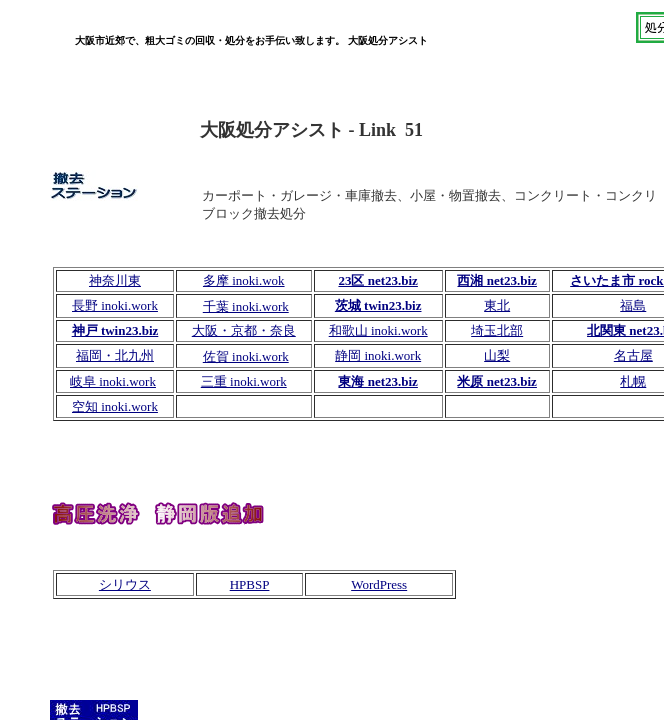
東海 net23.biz (377, 381)
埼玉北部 (497, 330)
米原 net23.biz (496, 381)
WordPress (379, 584)
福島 (633, 305)
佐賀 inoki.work (246, 356)
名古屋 (633, 355)
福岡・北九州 (115, 355)
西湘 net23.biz (496, 280)
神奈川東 (115, 280)
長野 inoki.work (115, 305)
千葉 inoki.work (246, 306)
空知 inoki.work (115, 406)
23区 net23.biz (377, 280)
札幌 (633, 381)
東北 (497, 305)
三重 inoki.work (244, 381)
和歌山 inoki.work (378, 330)
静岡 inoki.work (378, 355)
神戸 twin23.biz (115, 330)
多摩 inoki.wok (244, 280)
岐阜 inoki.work (113, 381)
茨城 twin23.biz (378, 305)
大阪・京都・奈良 (244, 330)
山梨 (497, 355)
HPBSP (250, 584)
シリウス (125, 584)
